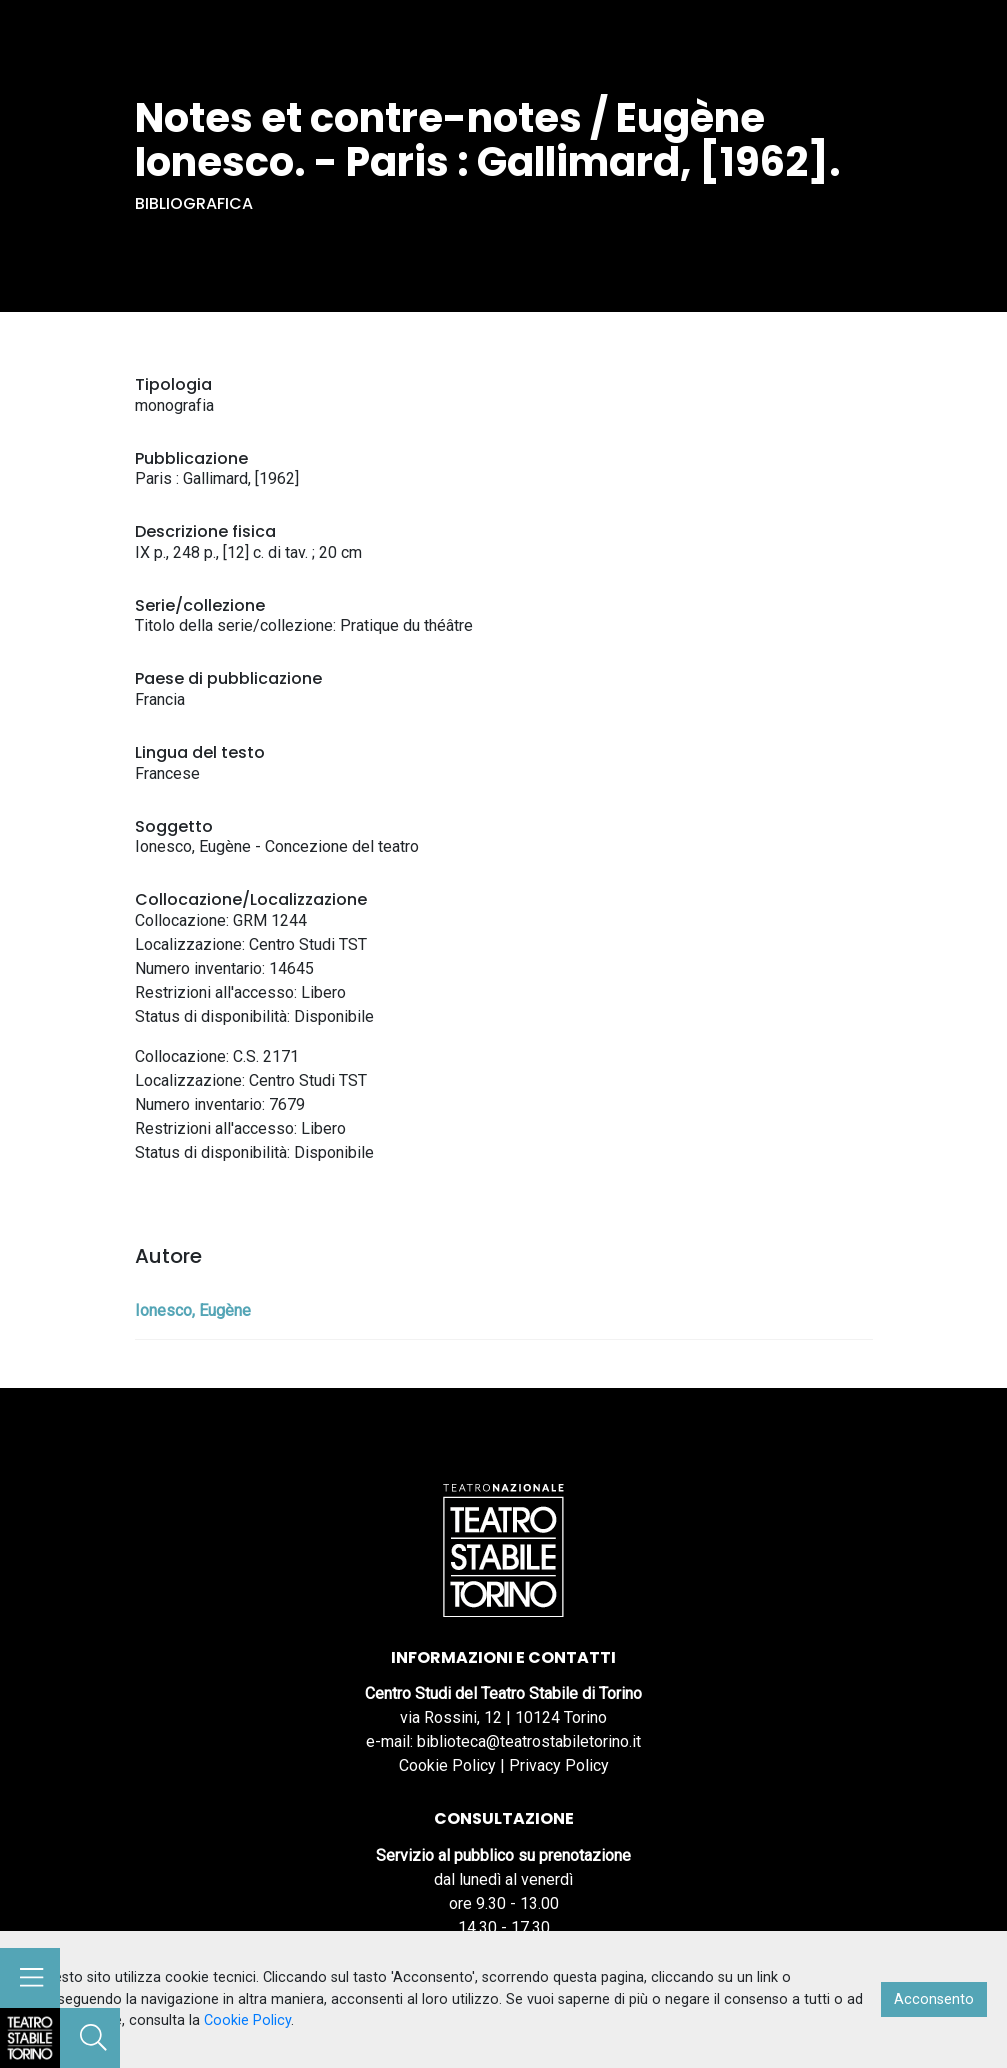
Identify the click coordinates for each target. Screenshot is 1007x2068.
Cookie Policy (447, 1765)
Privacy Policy (559, 1765)
